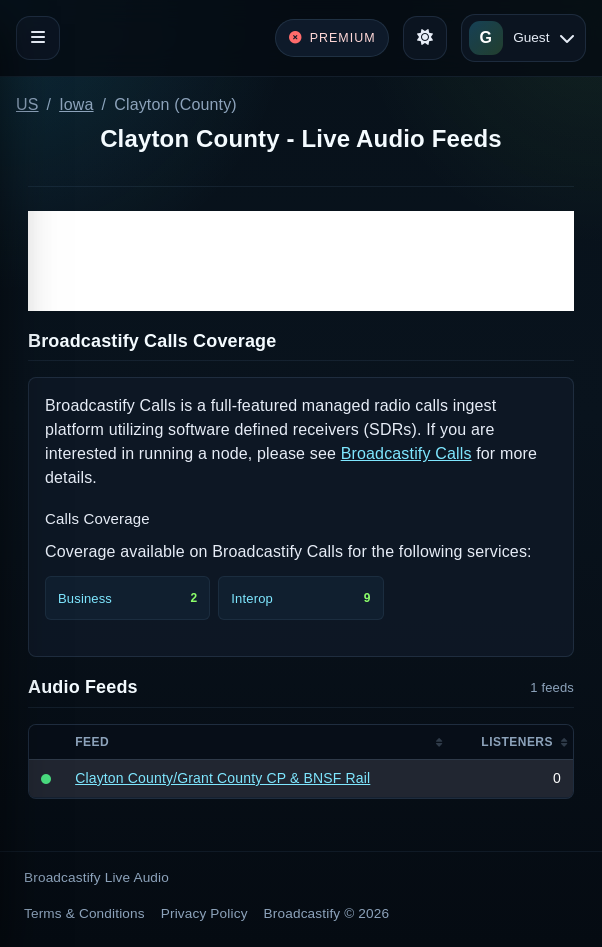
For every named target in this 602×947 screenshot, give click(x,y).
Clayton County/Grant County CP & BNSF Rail (222, 778)
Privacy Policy (204, 913)
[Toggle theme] (425, 38)
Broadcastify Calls (406, 453)
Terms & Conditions (84, 913)
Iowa (76, 104)
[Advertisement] (301, 261)
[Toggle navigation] (38, 38)
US (27, 104)
